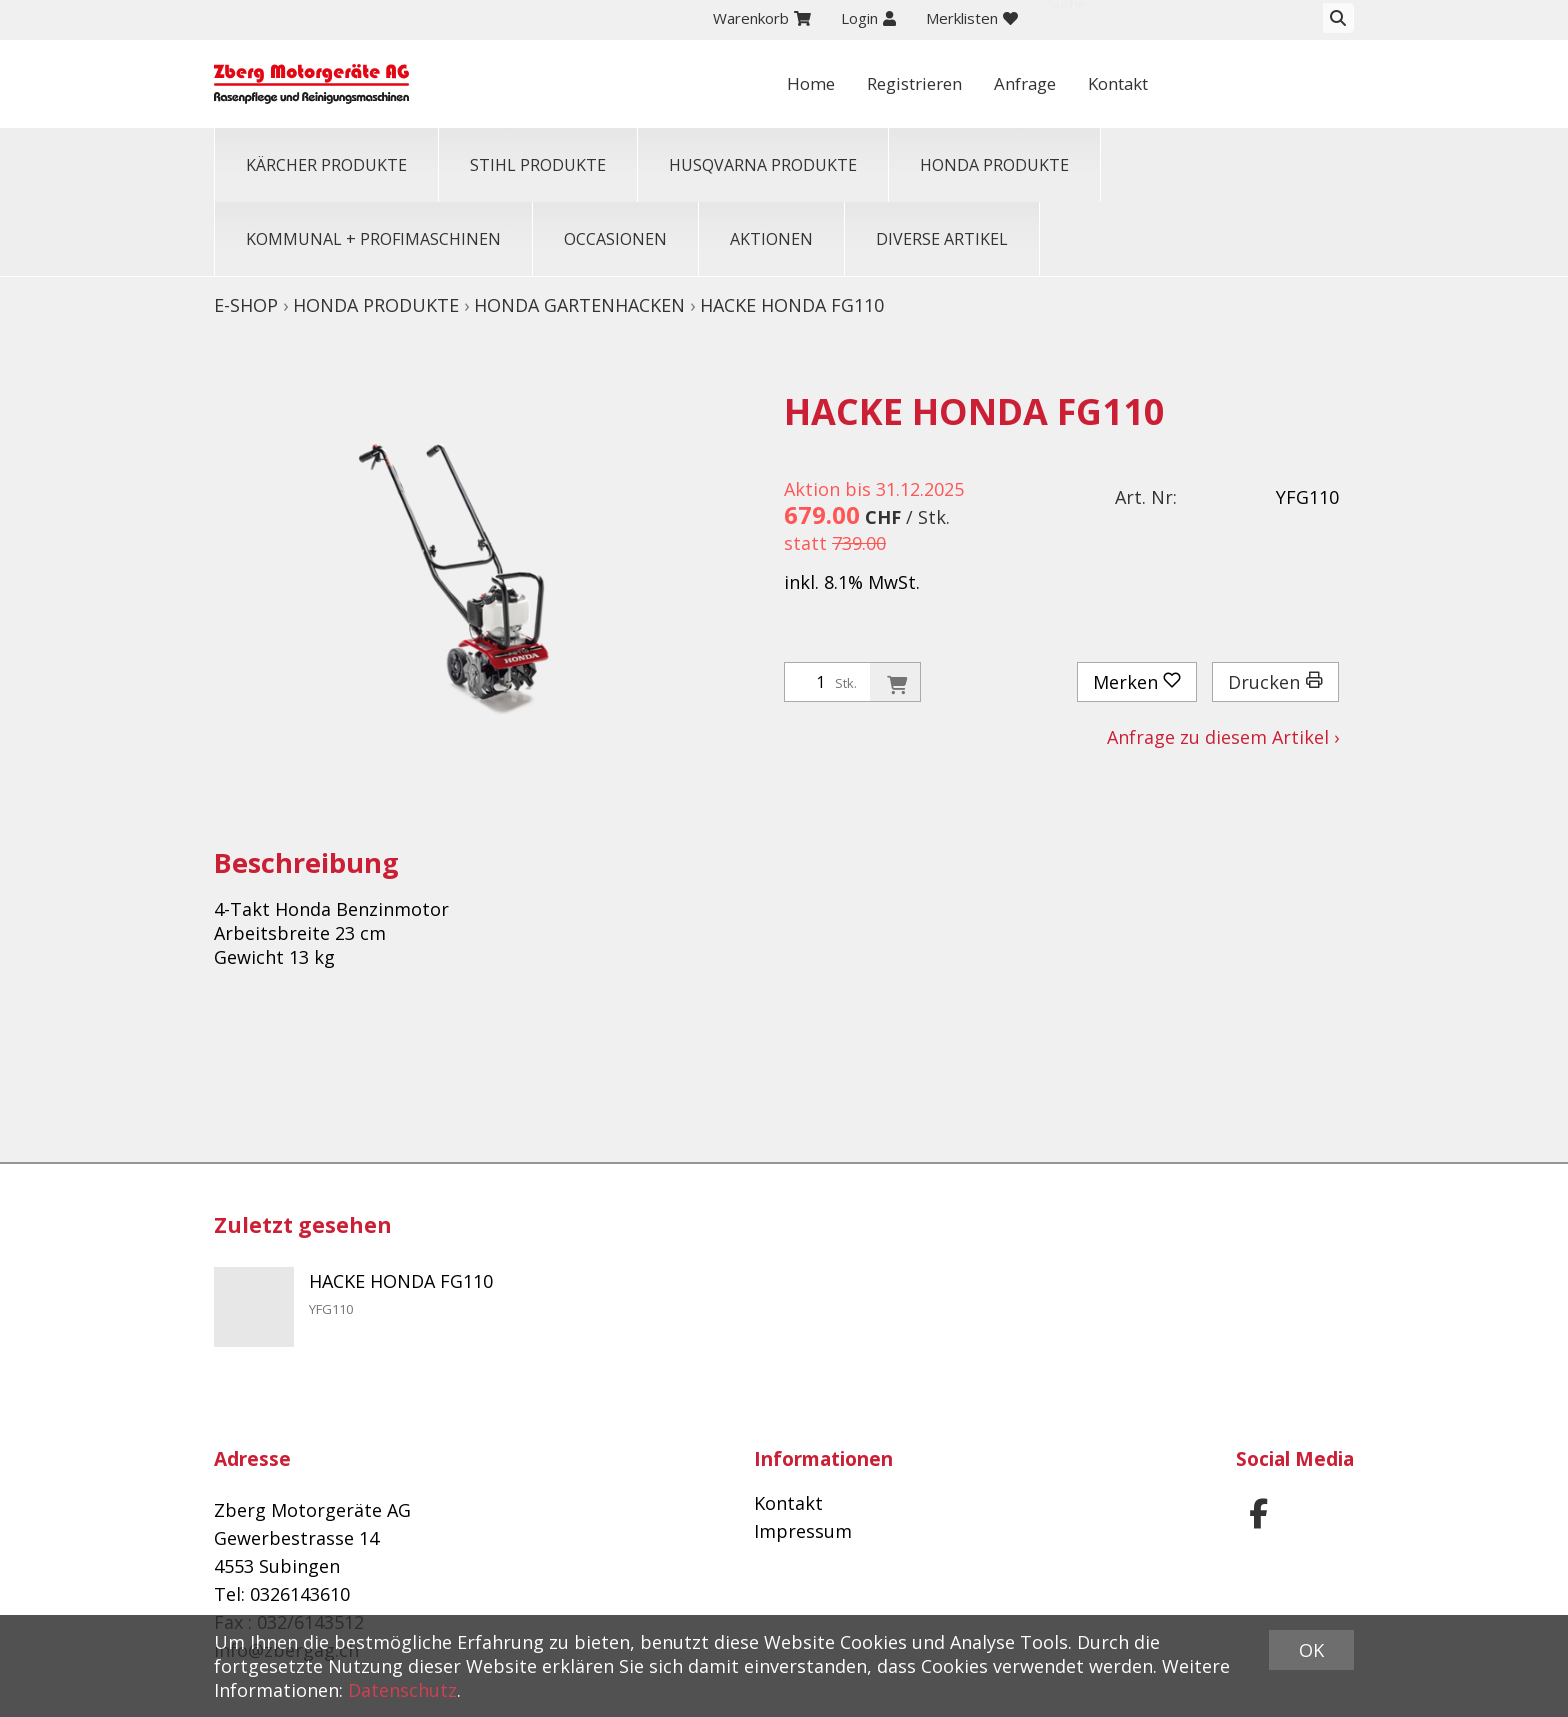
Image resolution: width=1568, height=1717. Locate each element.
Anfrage (1203, 84)
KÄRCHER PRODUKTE (326, 165)
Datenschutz (402, 1690)
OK (1311, 1650)
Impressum (803, 1531)
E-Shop (246, 305)
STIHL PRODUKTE (538, 165)
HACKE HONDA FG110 (792, 305)
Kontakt (1303, 84)
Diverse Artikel (942, 239)
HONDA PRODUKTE (994, 165)
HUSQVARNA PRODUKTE (763, 165)
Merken (1137, 682)
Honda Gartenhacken (579, 305)
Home (973, 84)
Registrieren (1084, 84)
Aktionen (771, 239)
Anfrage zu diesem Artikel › (1223, 737)
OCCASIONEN (615, 239)
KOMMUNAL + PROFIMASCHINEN (373, 239)
